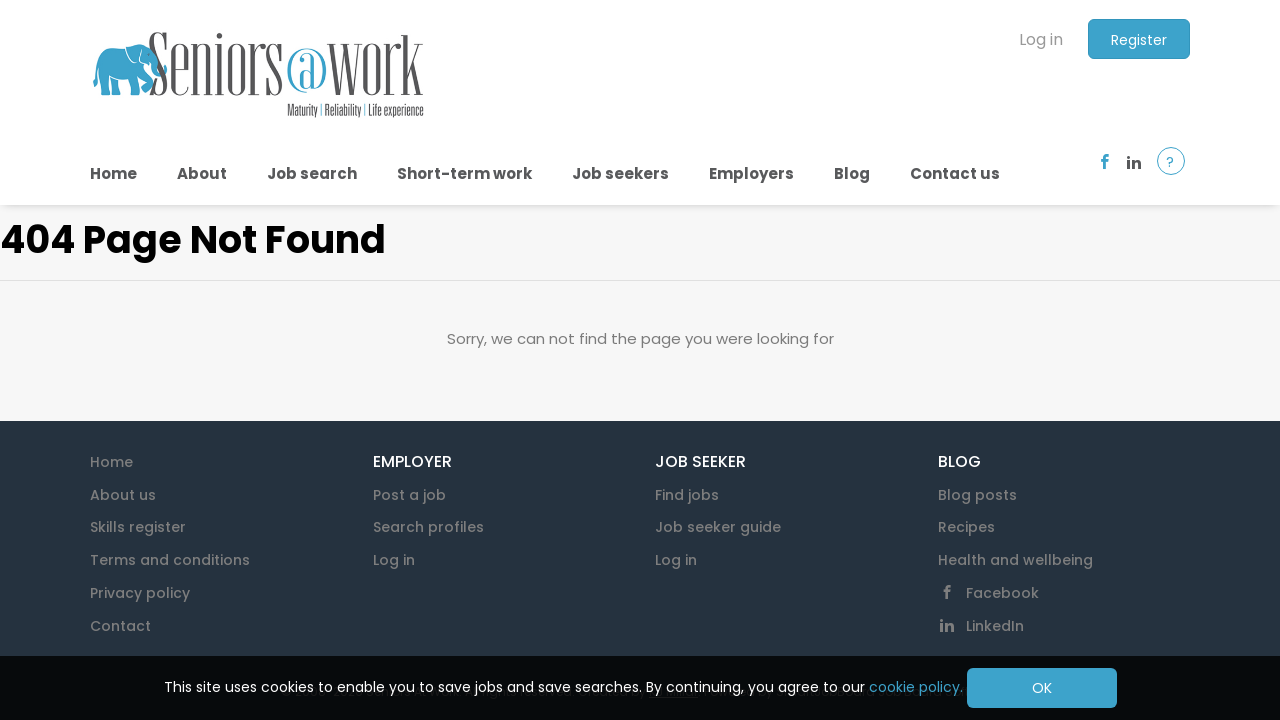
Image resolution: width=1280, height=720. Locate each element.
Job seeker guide (718, 527)
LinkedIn (995, 626)
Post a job (409, 495)
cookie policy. (916, 687)
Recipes (966, 527)
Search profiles (428, 527)
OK (1042, 688)
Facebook (1002, 593)
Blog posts (977, 495)
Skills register (138, 527)
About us (123, 495)
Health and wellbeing (1015, 560)
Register (1139, 40)
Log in (1041, 39)
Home (111, 462)
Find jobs (687, 495)
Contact (120, 626)
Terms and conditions (170, 560)
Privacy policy (140, 593)
